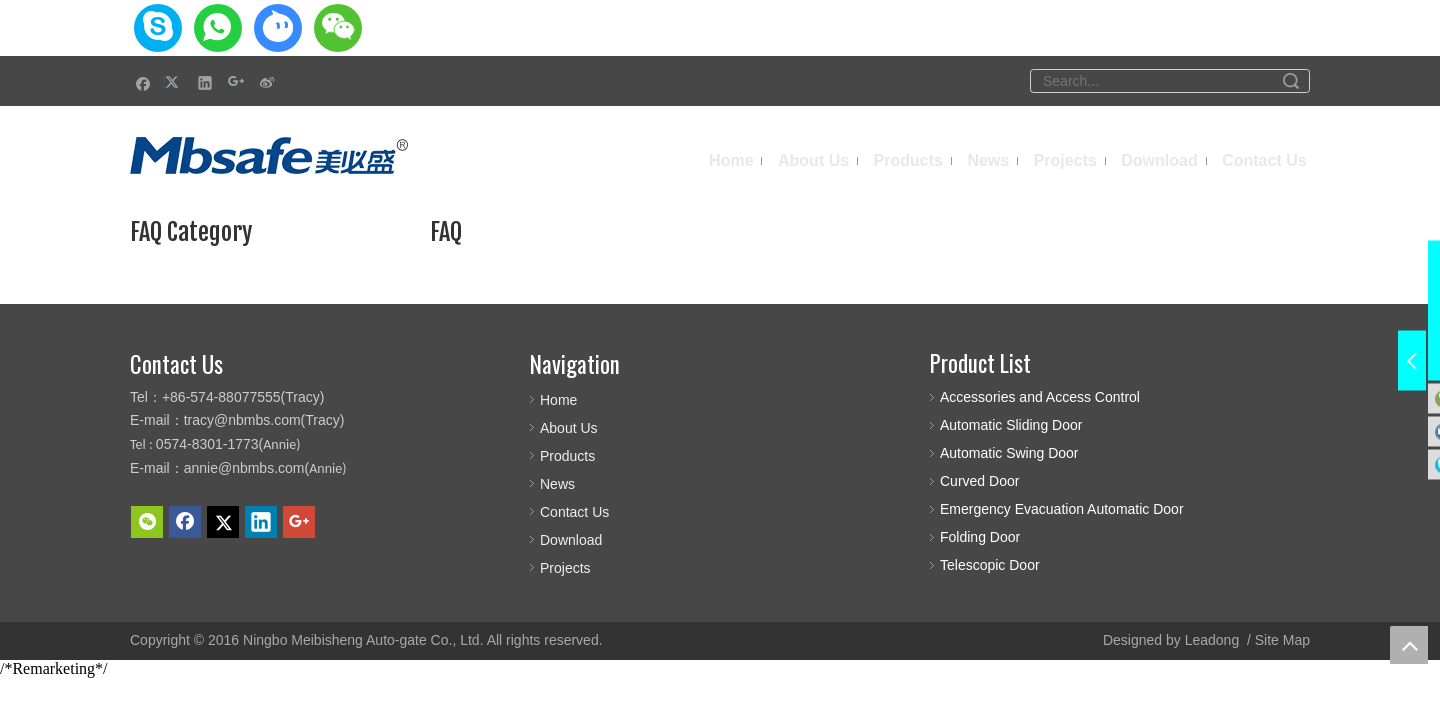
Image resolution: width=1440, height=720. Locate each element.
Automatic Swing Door (1009, 453)
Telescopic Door (990, 565)
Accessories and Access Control (1040, 397)
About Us (569, 428)
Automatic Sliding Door (1011, 425)
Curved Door (979, 481)
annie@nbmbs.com (244, 468)
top (1409, 645)
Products (567, 456)
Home (558, 400)
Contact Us (574, 512)
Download (571, 540)
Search (1291, 81)
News (557, 484)
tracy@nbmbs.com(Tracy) (264, 420)
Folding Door (980, 537)
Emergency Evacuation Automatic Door (1062, 509)
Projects (565, 568)
